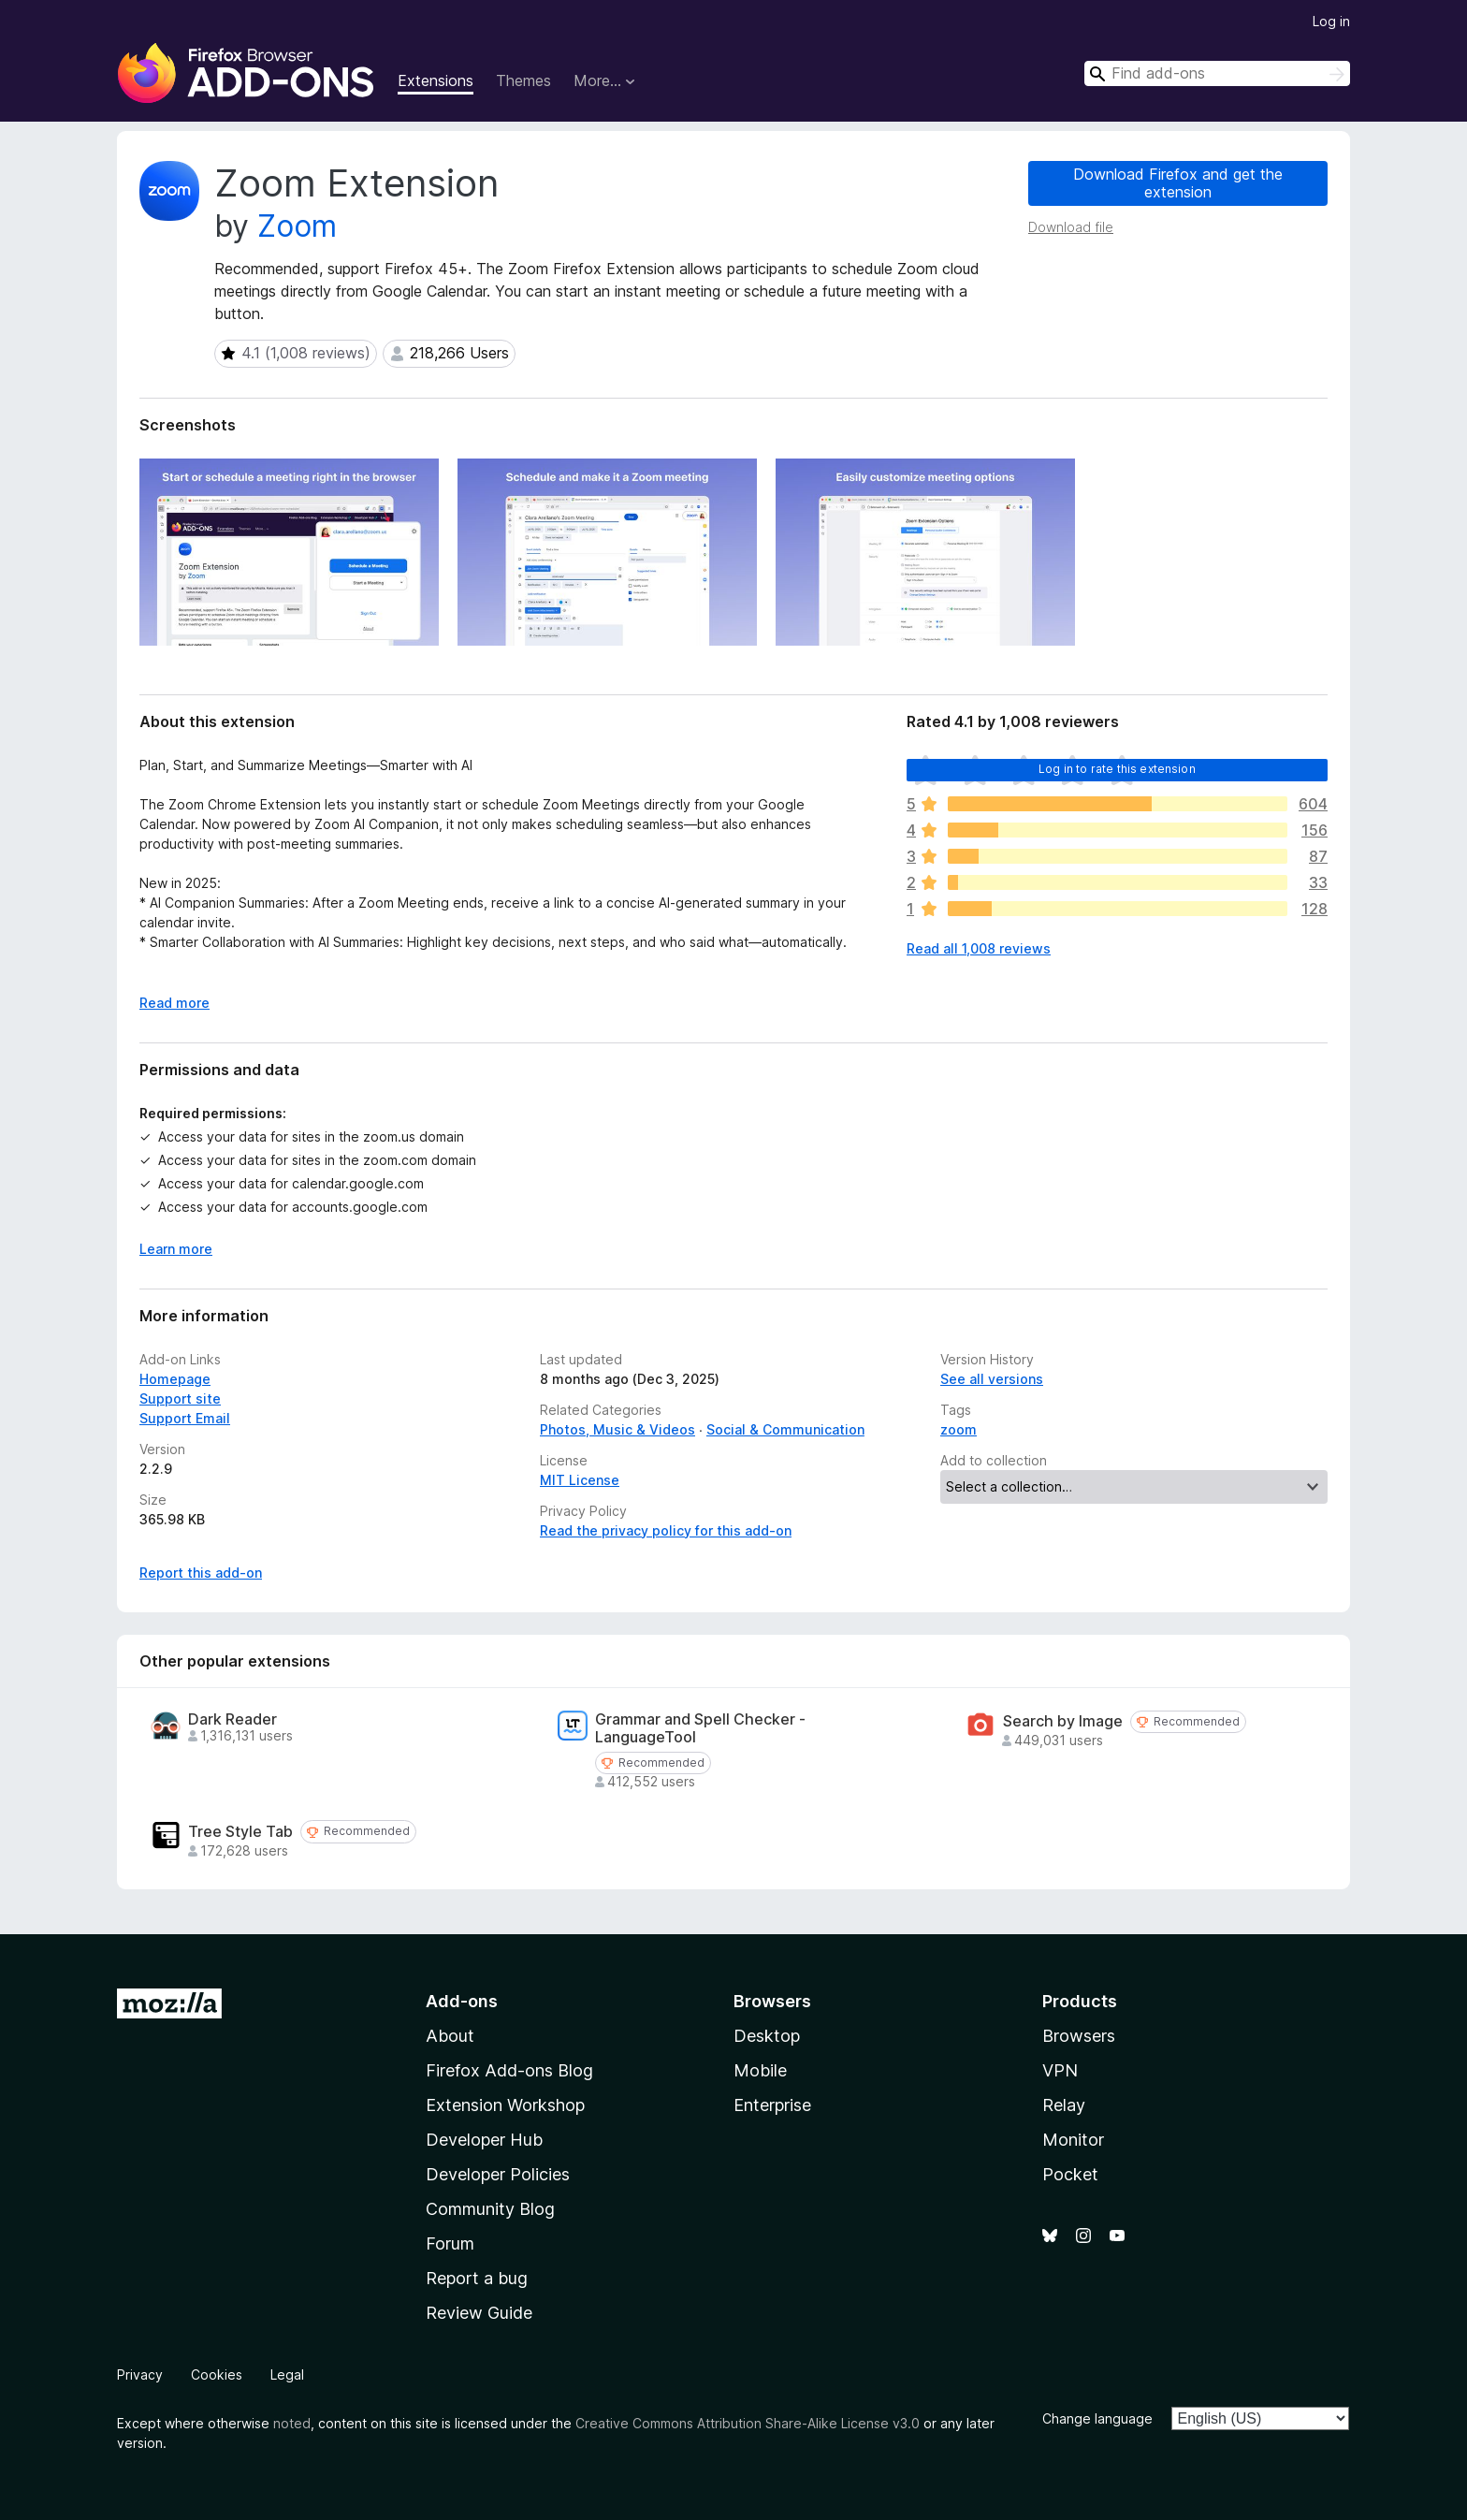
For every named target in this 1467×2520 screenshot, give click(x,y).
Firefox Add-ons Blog (509, 2070)
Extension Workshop (505, 2105)
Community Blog (490, 2209)
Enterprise (772, 2105)
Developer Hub (484, 2139)
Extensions (435, 80)
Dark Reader (232, 1719)
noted (292, 2423)
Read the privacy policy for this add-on (666, 1530)
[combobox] (1217, 73)
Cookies (216, 2374)
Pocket (1070, 2174)
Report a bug (477, 2278)
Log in (1331, 21)
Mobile (760, 2070)
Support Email (184, 1418)
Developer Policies (498, 2174)
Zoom (297, 226)
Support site (180, 1398)
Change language (1097, 2418)
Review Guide (479, 2313)
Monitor (1073, 2139)
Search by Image (1063, 1721)
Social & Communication (785, 1429)
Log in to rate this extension (1117, 769)
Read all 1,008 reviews (979, 948)
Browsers (1078, 2036)
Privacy (140, 2374)
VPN (1060, 2070)
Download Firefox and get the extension (1178, 183)
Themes (523, 80)
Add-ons (462, 2001)
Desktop (767, 2036)
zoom (958, 1429)
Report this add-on (200, 1572)
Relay (1063, 2105)
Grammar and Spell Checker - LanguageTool (700, 1728)
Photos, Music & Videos (617, 1429)
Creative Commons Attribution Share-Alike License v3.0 (747, 2423)
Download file (1070, 227)
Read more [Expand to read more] (174, 1003)
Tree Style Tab (240, 1832)
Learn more (175, 1249)
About (450, 2036)
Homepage (175, 1379)
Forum (450, 2243)
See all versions (991, 1379)
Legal (287, 2374)
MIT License (579, 1480)
